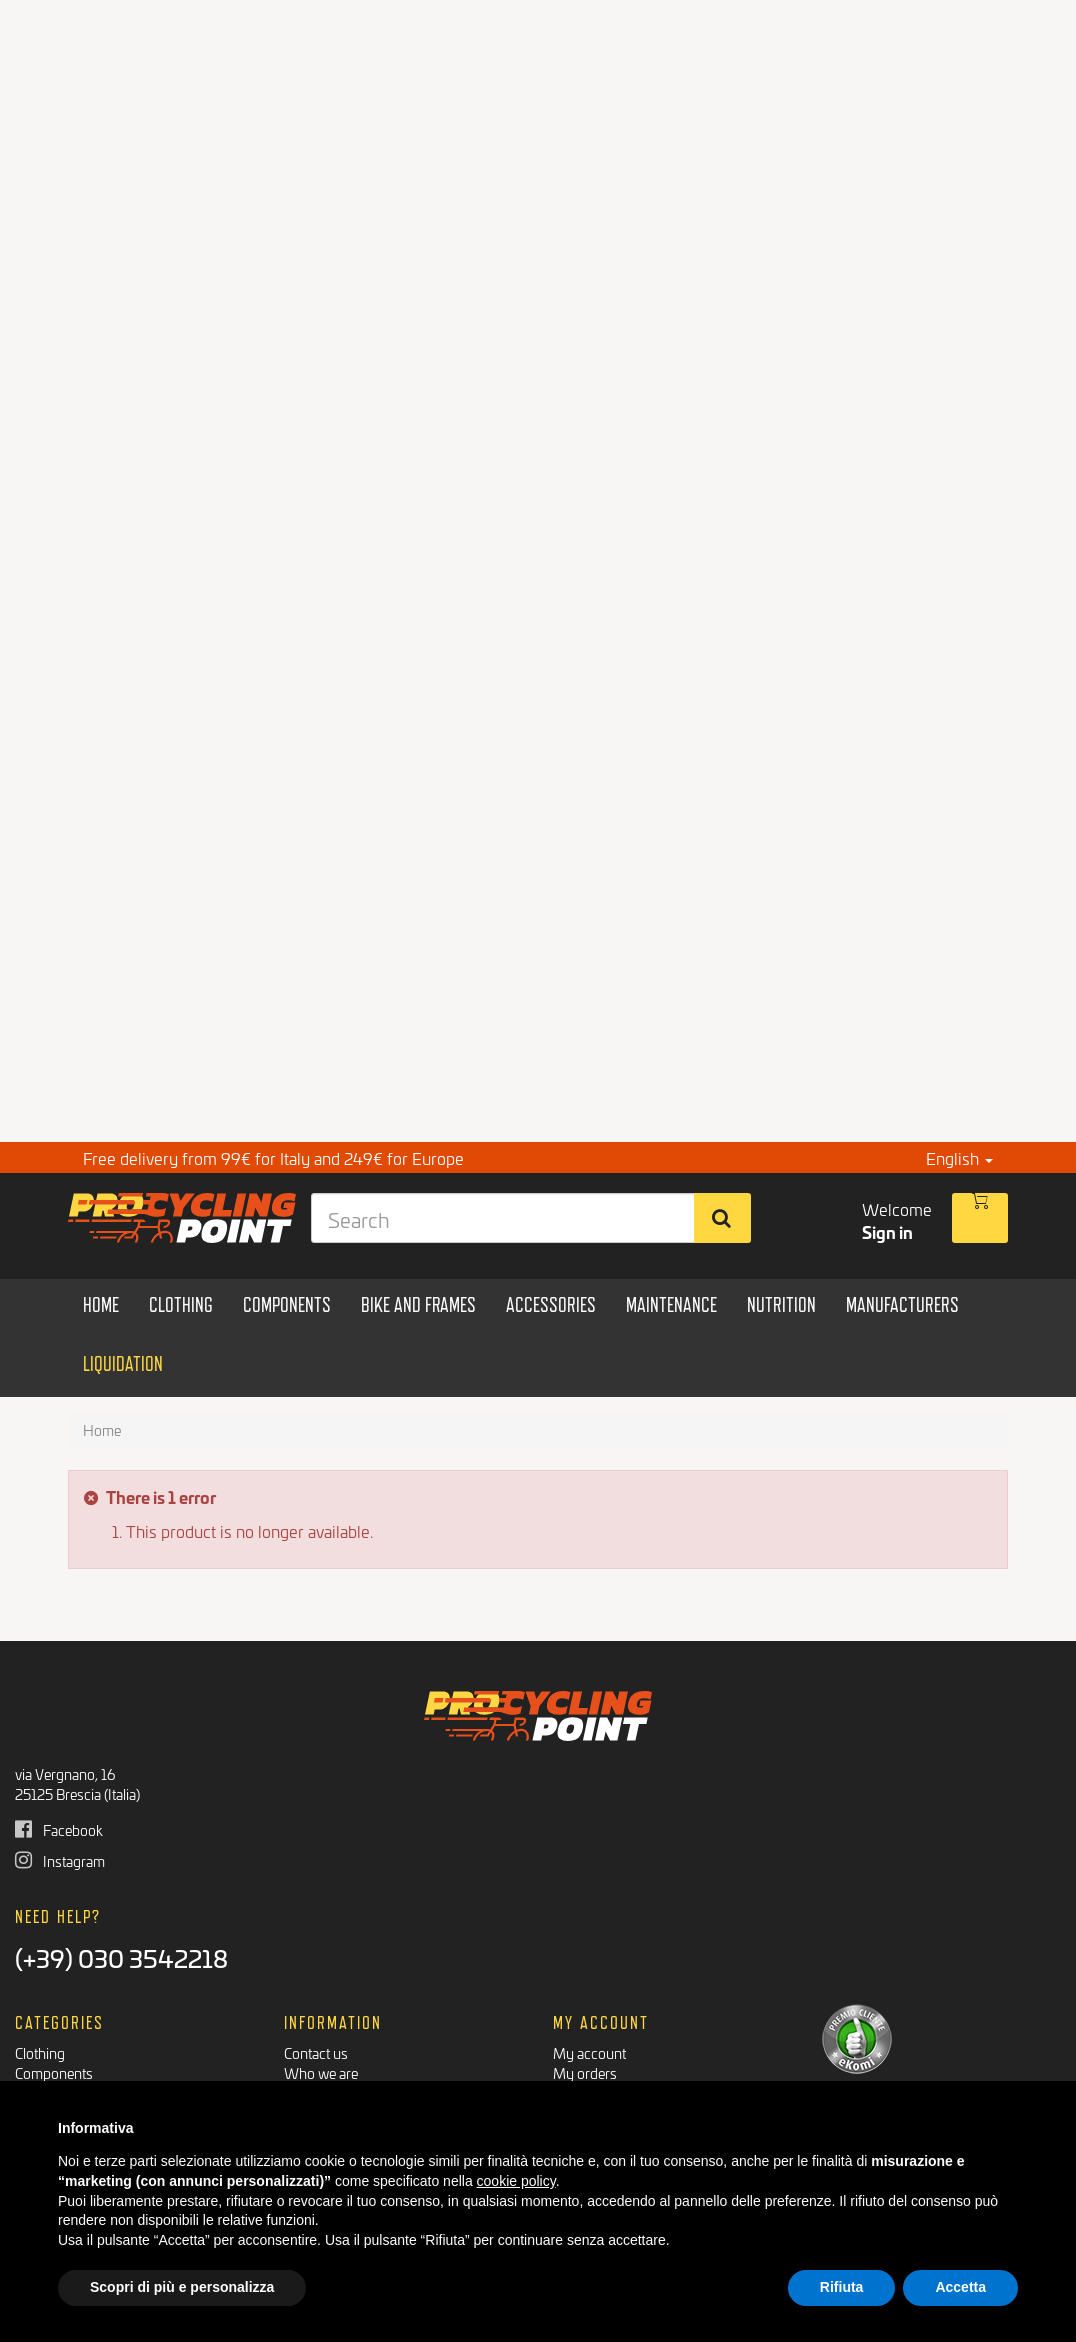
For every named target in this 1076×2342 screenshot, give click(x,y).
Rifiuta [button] (842, 2287)
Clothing (40, 2052)
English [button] (959, 1157)
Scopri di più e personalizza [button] (182, 2287)
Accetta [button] (960, 2287)
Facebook (59, 1829)
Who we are (321, 2072)
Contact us (316, 2052)
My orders (585, 2072)
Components (54, 2072)
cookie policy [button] (516, 2181)
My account (589, 2052)
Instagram (60, 1860)
